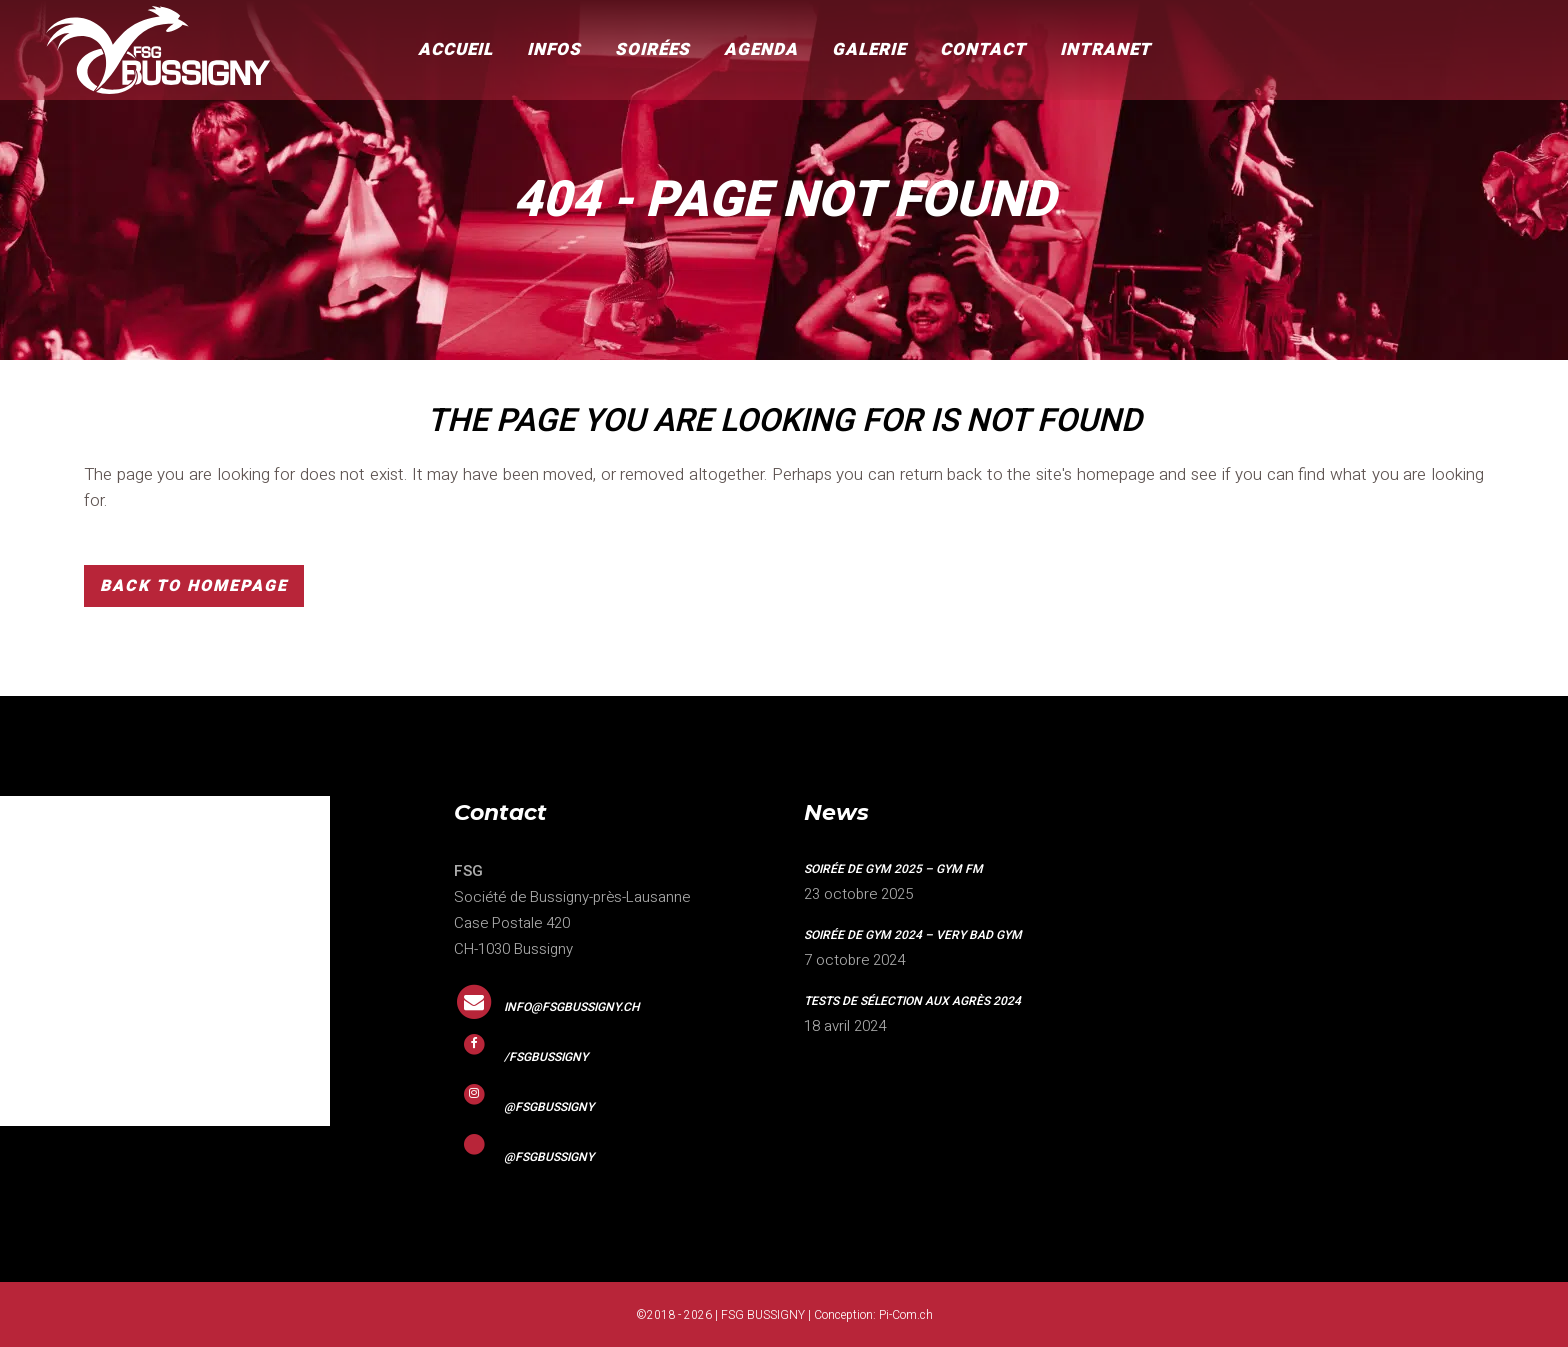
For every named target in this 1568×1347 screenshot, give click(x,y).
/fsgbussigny (546, 1057)
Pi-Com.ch (906, 1315)
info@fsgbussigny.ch (572, 1007)
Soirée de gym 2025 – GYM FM (893, 869)
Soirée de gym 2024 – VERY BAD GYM (913, 935)
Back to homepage (194, 586)
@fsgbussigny (549, 1107)
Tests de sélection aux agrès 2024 (912, 1001)
